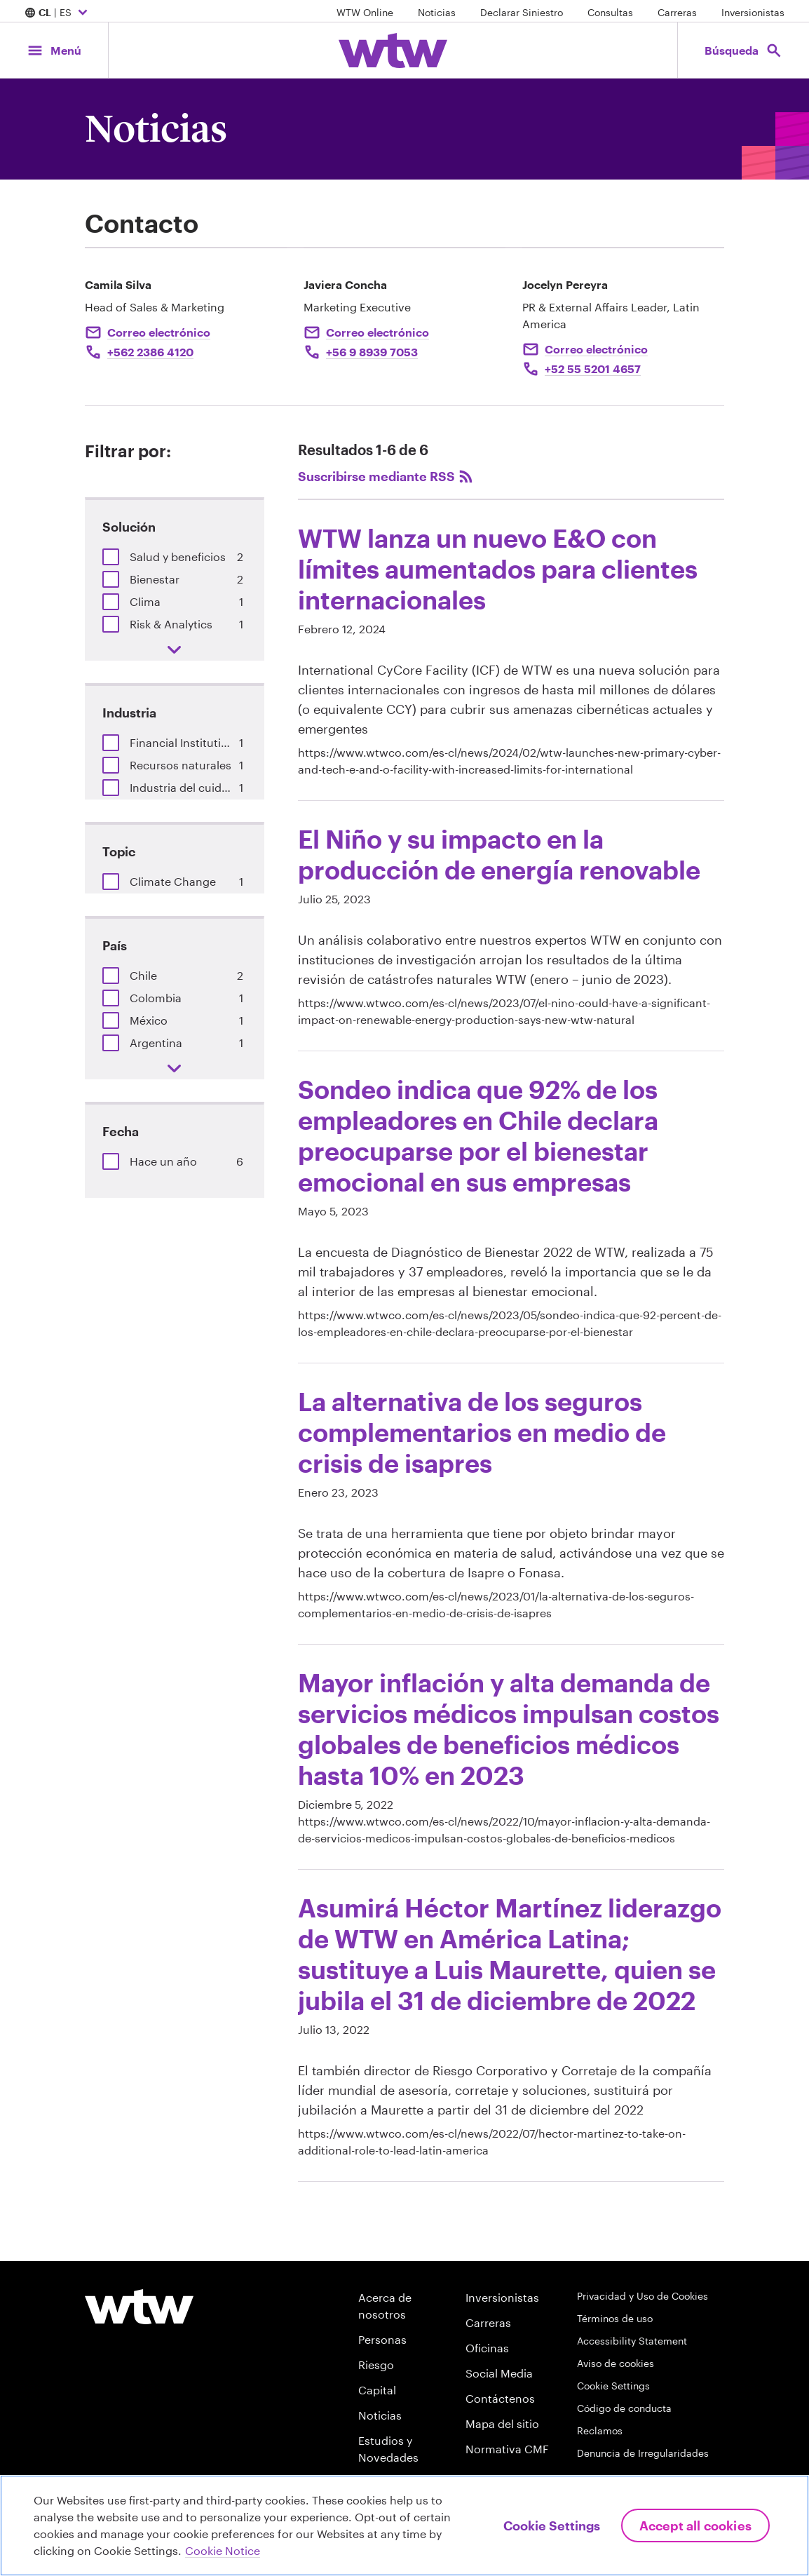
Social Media (499, 2373)
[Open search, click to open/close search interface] (743, 50)
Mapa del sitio (502, 2423)
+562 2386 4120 (150, 351)
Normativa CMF (507, 2448)
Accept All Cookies (695, 2525)
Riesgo (376, 2364)
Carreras (677, 12)
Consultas (610, 12)
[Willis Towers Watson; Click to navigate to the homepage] (393, 50)
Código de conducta (624, 2408)
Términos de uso (615, 2318)
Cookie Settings (613, 2386)
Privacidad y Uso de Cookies (642, 2296)
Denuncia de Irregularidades (643, 2453)
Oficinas (487, 2347)
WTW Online (364, 12)
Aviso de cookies (615, 2363)
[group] (174, 556)
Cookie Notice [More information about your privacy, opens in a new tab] (222, 2550)
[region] (404, 2525)
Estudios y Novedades (388, 2449)
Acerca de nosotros (385, 2306)
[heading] (511, 650)
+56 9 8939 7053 (372, 351)
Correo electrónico (158, 332)
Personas (382, 2339)
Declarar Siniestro (521, 12)
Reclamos (600, 2430)
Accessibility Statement (632, 2341)
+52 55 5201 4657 (593, 368)
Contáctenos (500, 2398)
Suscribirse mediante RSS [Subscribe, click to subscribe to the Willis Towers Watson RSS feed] (386, 476)
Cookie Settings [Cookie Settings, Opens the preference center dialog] (551, 2525)
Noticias (437, 12)
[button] (110, 556)
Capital (377, 2389)
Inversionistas (752, 12)
